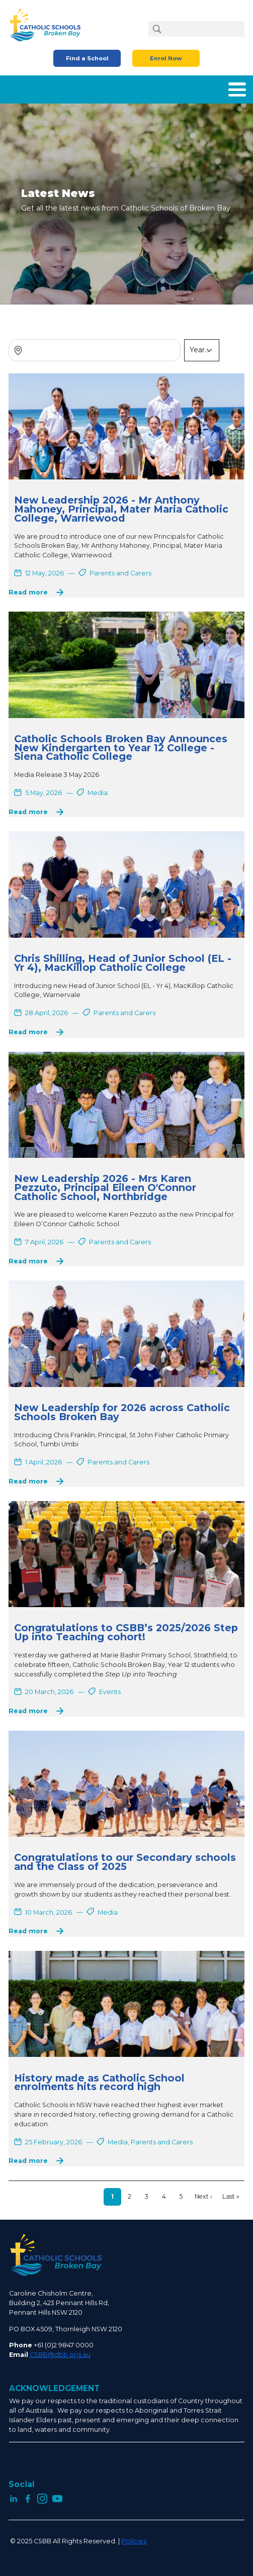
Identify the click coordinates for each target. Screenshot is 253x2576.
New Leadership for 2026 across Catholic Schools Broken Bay (122, 1412)
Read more (28, 592)
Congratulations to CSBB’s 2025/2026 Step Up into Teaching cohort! (126, 1632)
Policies (133, 2541)
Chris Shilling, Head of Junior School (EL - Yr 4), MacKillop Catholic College (122, 962)
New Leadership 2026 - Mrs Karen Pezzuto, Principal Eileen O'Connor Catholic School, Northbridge (105, 1187)
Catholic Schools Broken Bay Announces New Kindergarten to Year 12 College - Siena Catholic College (120, 747)
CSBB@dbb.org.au (60, 2354)
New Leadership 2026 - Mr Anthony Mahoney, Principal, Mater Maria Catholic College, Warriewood (121, 509)
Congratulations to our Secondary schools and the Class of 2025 (125, 1861)
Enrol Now (166, 58)
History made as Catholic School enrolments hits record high (99, 2082)
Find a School (87, 58)
